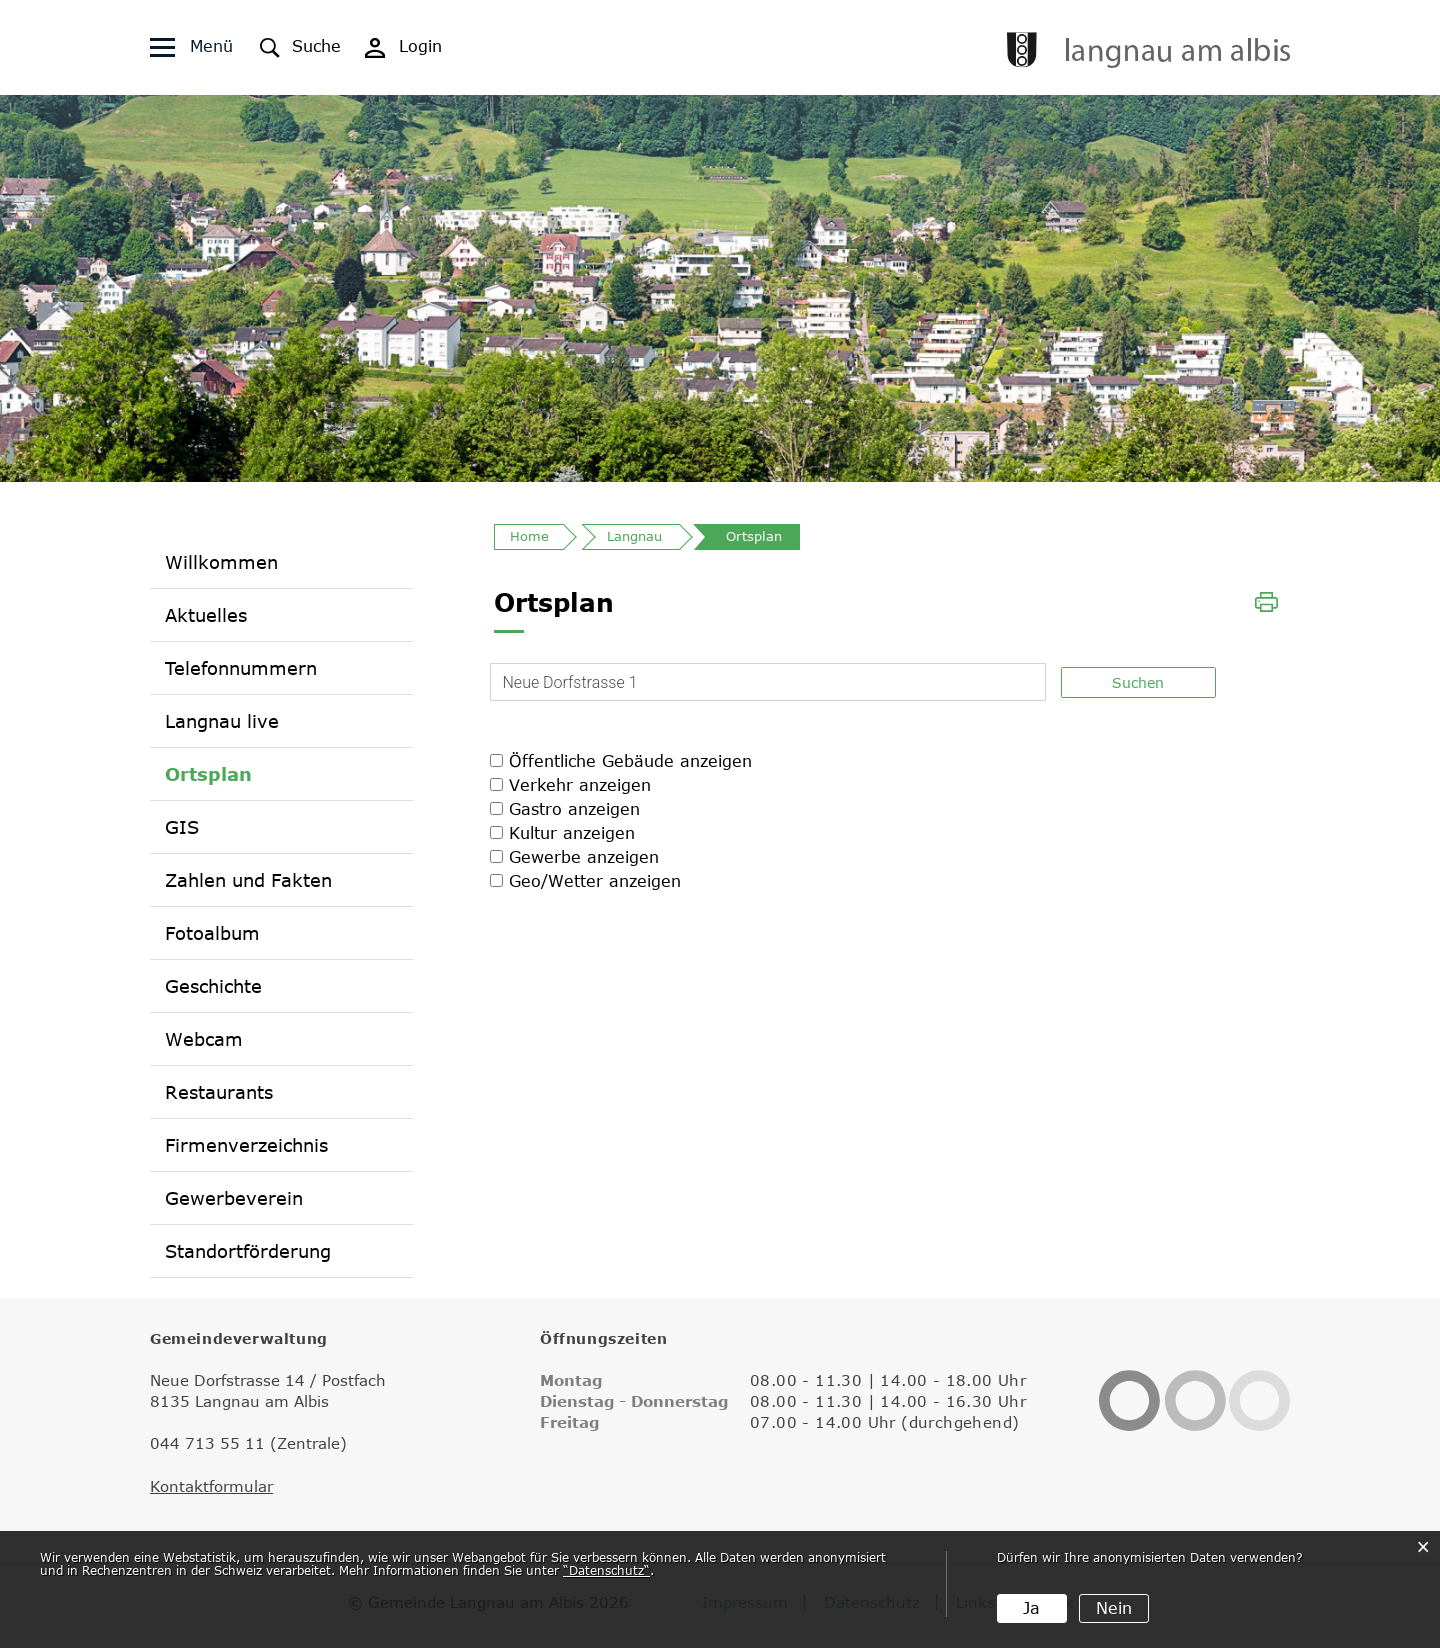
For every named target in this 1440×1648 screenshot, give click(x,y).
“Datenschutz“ (606, 1570)
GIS (182, 827)
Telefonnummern (241, 668)
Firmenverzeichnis (246, 1145)
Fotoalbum (212, 933)
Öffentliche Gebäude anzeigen (630, 761)
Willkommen (221, 562)
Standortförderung (248, 1251)
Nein (1114, 1608)
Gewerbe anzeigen (584, 857)
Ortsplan (208, 773)
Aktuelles (206, 615)
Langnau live (222, 721)
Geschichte (213, 986)
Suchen (1138, 682)
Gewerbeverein (234, 1198)
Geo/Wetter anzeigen (595, 881)
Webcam (204, 1039)
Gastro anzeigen (574, 809)
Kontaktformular (211, 1486)
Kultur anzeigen (572, 833)
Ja (1031, 1608)
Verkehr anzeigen (580, 785)
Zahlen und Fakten (248, 880)
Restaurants (219, 1092)
